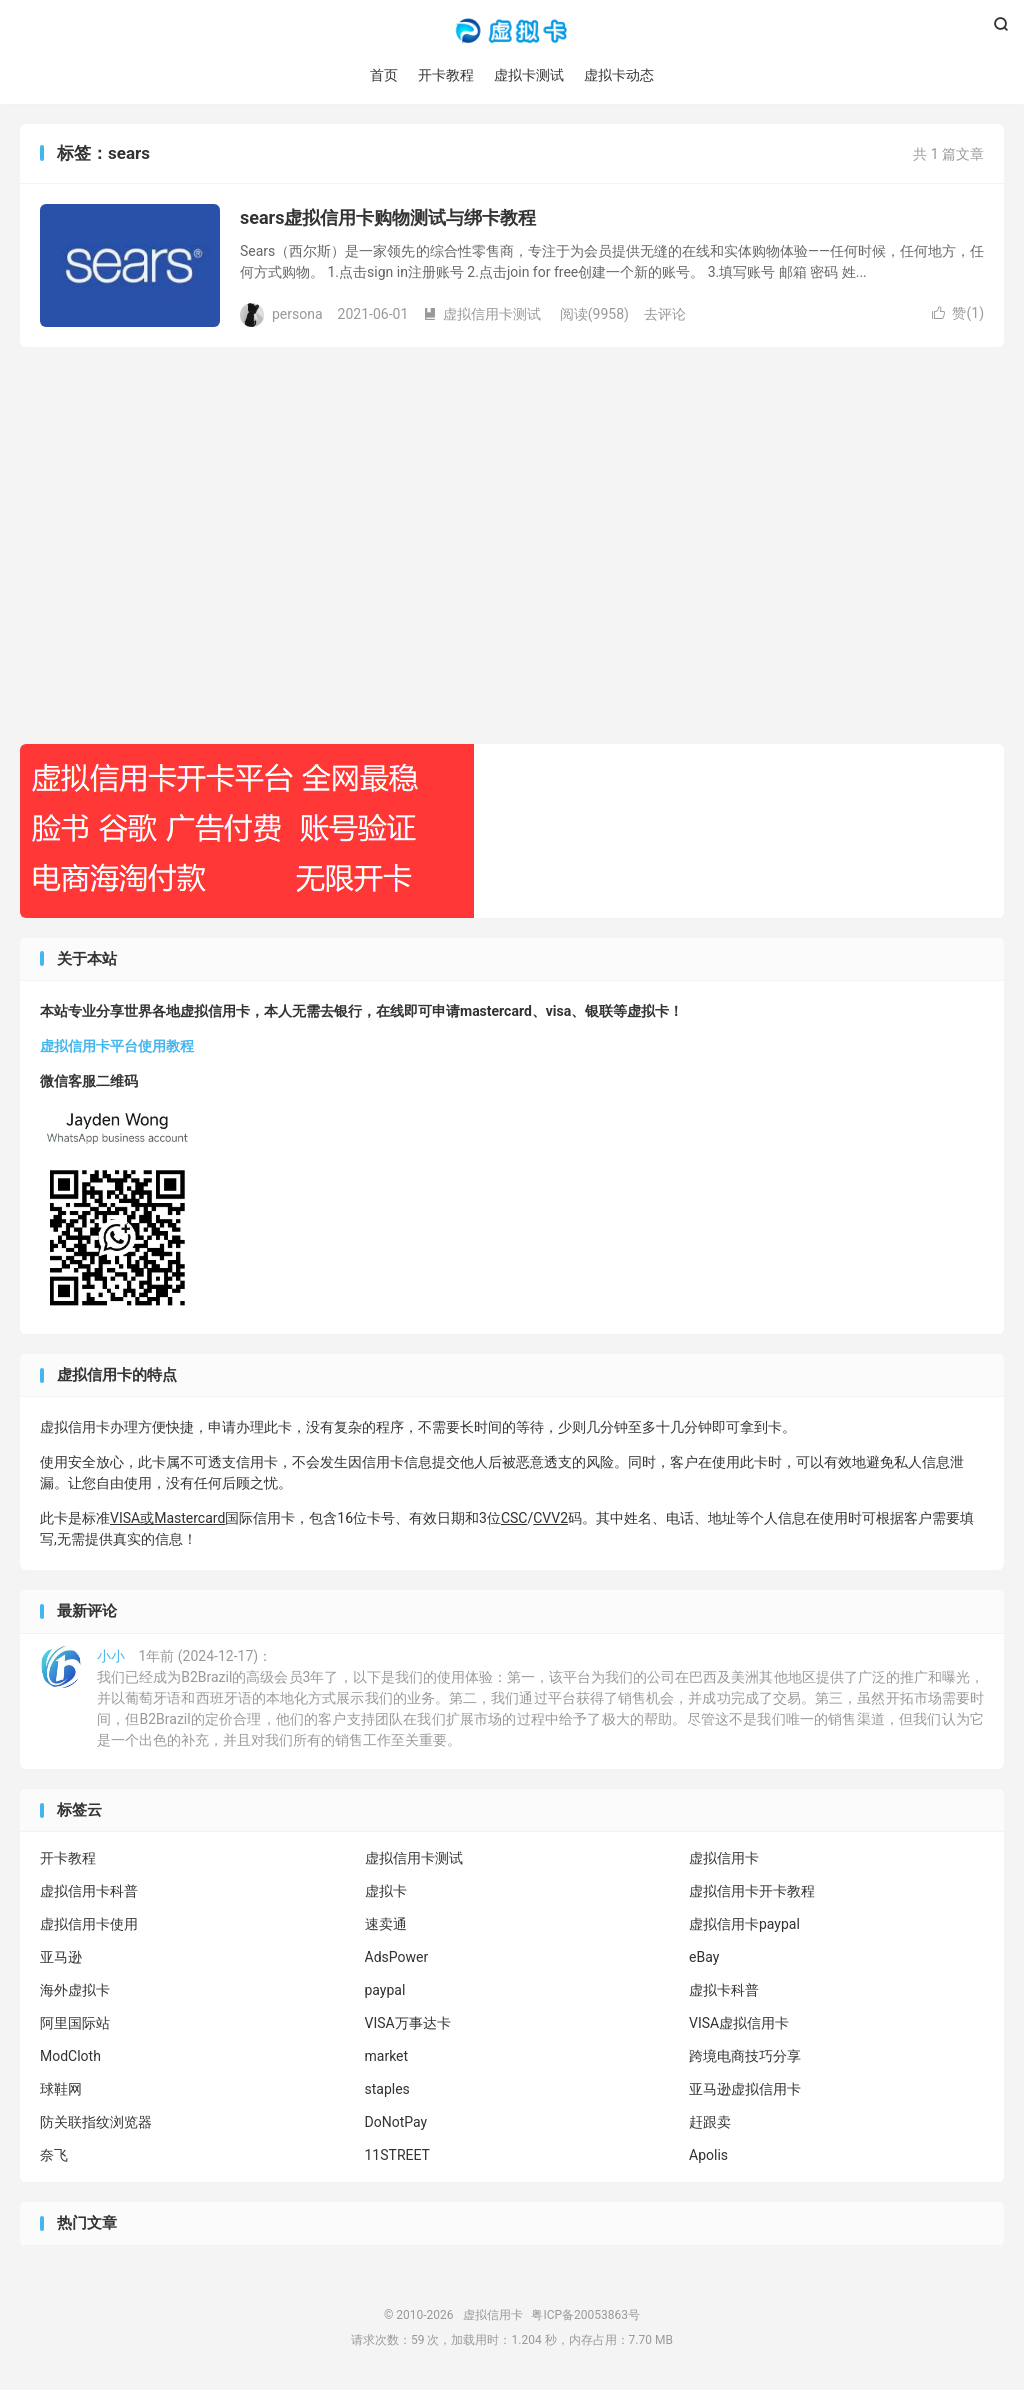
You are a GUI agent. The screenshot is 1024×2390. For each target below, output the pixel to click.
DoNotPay (396, 2123)
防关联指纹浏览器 (96, 2123)
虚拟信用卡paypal (744, 1925)
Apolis (708, 2156)
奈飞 (54, 2156)
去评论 (665, 314)
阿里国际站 (75, 2024)
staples (387, 2090)
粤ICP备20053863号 (585, 2315)
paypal (385, 1991)
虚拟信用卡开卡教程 (752, 1892)
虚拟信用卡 (511, 31)
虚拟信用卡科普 (89, 1892)
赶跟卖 (710, 2123)
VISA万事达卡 (408, 2024)
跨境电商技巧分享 (745, 2057)
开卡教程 (446, 75)
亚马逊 (61, 1958)
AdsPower (397, 1958)
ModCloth (70, 2057)
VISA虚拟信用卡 (739, 2024)
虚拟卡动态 (619, 75)
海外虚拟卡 (75, 1991)
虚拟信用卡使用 (89, 1925)
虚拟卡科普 (724, 1991)
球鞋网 (61, 2090)
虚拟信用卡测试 (482, 314)
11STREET (397, 2156)
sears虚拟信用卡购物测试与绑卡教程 (388, 218)
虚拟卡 (386, 1892)
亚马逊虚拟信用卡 (745, 2090)
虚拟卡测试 (529, 75)
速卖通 (386, 1925)
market (387, 2057)
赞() (958, 314)
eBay (704, 1958)
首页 (384, 75)
